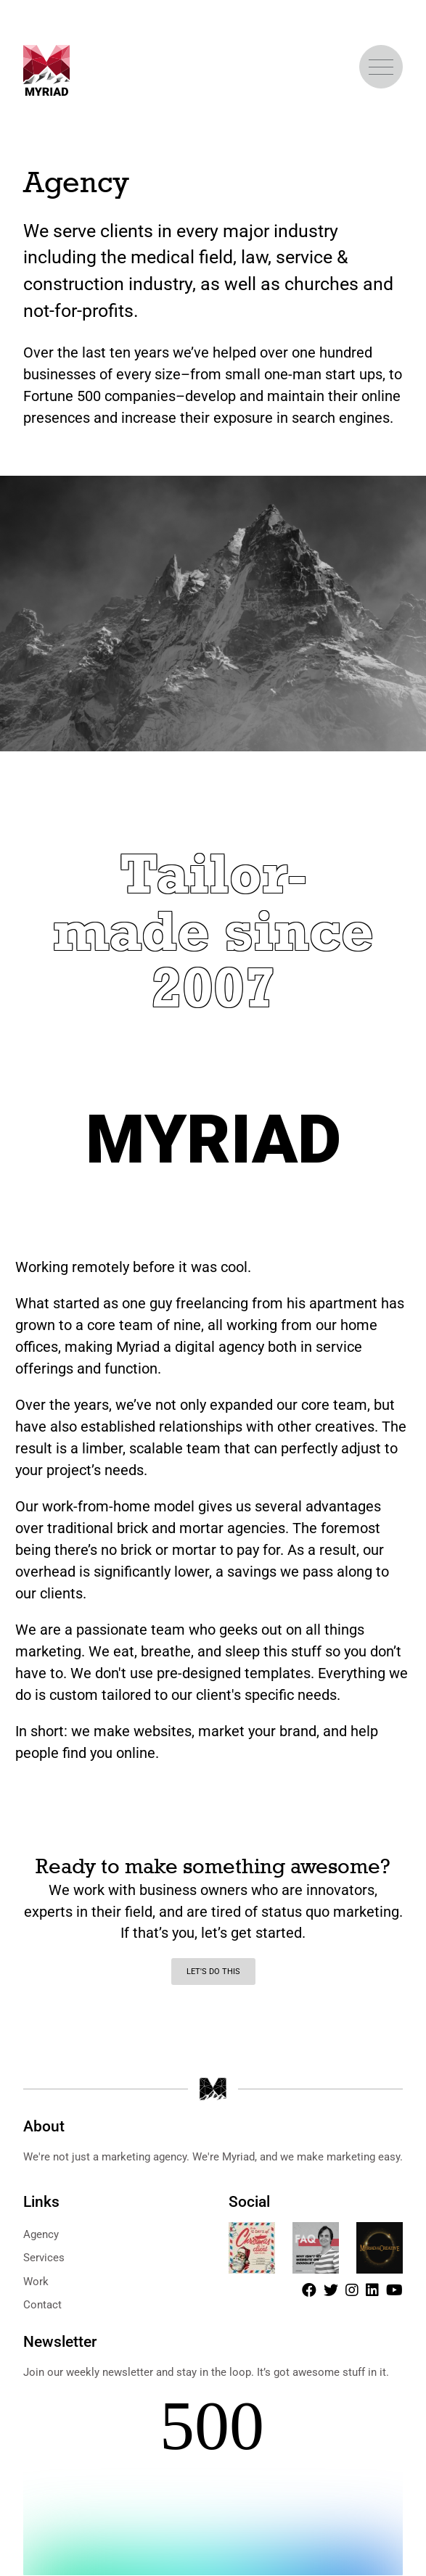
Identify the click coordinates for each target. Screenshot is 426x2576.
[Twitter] (331, 2290)
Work (36, 2281)
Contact (42, 2304)
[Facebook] (309, 2290)
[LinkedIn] (372, 2290)
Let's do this (213, 1971)
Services (44, 2257)
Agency (41, 2234)
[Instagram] (352, 2290)
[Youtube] (394, 2290)
